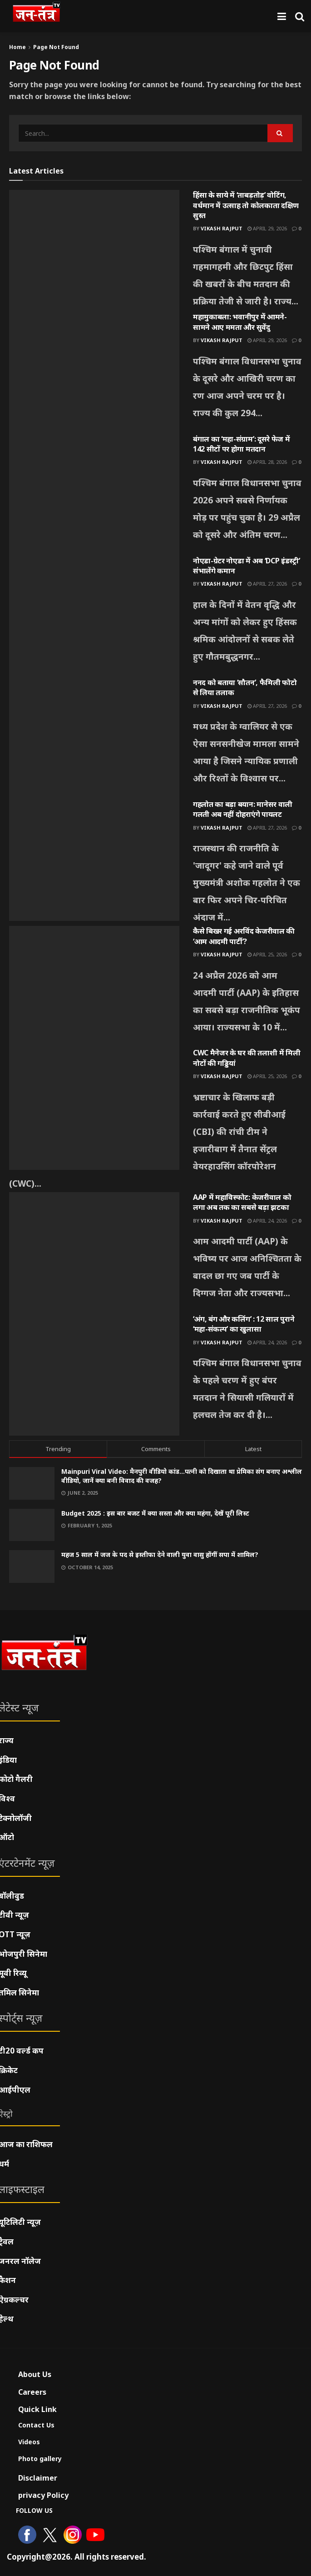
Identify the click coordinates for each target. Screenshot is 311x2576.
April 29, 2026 (267, 228)
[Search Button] (299, 16)
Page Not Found (56, 47)
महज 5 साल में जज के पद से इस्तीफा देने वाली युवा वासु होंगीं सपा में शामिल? (159, 1554)
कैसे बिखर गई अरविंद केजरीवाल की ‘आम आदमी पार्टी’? (244, 936)
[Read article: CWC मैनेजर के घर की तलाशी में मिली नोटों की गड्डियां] (94, 1108)
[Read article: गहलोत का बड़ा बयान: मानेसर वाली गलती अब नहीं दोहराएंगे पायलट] (94, 860)
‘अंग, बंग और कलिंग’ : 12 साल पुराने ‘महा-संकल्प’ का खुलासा (243, 1324)
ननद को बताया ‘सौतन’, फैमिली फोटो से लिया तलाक (245, 687)
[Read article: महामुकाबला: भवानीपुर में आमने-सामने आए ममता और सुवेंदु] (94, 372)
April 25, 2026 (267, 954)
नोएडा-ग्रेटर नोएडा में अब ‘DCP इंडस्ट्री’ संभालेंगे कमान (246, 566)
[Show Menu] (281, 16)
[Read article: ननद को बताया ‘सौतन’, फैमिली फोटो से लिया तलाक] (94, 738)
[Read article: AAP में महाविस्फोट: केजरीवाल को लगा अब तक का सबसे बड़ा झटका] (94, 1253)
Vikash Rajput (221, 228)
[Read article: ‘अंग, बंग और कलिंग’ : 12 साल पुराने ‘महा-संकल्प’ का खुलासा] (94, 1375)
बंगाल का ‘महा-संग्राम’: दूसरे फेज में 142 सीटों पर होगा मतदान (241, 444)
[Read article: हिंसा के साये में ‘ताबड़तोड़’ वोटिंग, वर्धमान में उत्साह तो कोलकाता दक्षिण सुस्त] (94, 251)
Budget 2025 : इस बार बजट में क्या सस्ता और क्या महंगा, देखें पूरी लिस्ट (155, 1513)
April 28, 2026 (267, 461)
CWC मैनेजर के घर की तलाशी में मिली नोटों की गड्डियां (246, 1058)
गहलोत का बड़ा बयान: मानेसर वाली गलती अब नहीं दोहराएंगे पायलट (242, 809)
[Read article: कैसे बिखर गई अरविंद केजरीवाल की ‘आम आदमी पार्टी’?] (94, 987)
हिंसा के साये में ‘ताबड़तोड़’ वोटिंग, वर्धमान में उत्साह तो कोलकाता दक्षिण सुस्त (246, 205)
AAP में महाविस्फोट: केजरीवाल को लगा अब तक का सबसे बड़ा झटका (242, 1202)
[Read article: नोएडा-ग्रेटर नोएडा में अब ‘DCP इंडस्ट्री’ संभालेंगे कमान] (94, 616)
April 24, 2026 (267, 1220)
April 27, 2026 (267, 583)
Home (17, 47)
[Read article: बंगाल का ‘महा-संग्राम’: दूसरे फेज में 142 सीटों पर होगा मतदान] (94, 495)
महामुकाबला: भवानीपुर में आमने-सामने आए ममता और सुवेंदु (240, 322)
